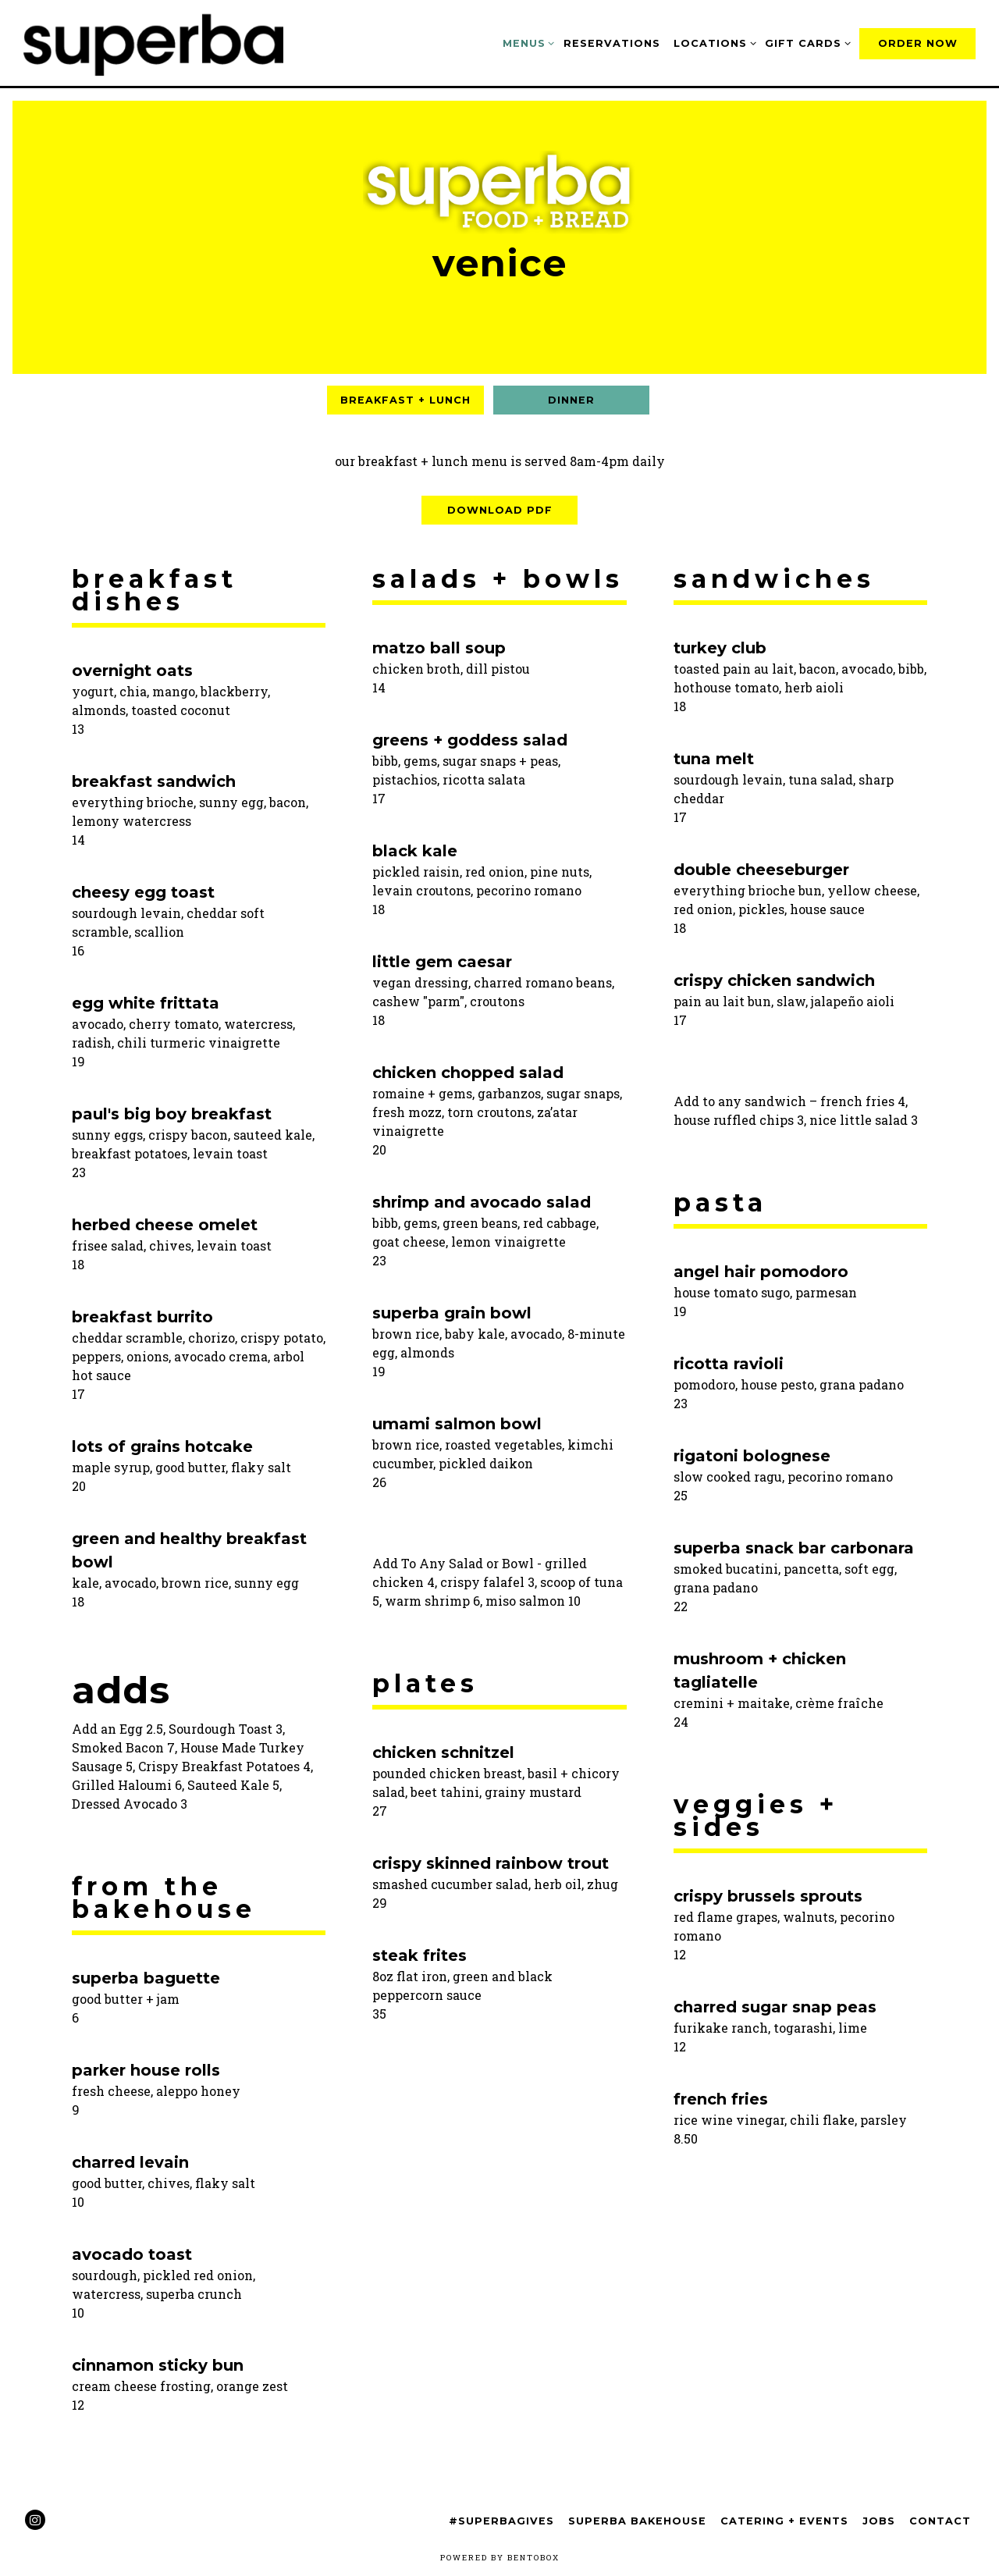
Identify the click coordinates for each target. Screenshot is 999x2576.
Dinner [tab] (571, 400)
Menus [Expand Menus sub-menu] (526, 42)
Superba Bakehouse (637, 2521)
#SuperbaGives (501, 2521)
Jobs (878, 2521)
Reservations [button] (611, 43)
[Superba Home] (160, 42)
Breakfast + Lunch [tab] (405, 400)
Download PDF (500, 510)
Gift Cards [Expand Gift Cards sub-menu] (805, 42)
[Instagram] (35, 2520)
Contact (940, 2521)
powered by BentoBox (500, 2558)
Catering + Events (784, 2521)
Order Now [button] (918, 43)
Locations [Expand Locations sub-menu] (712, 42)
